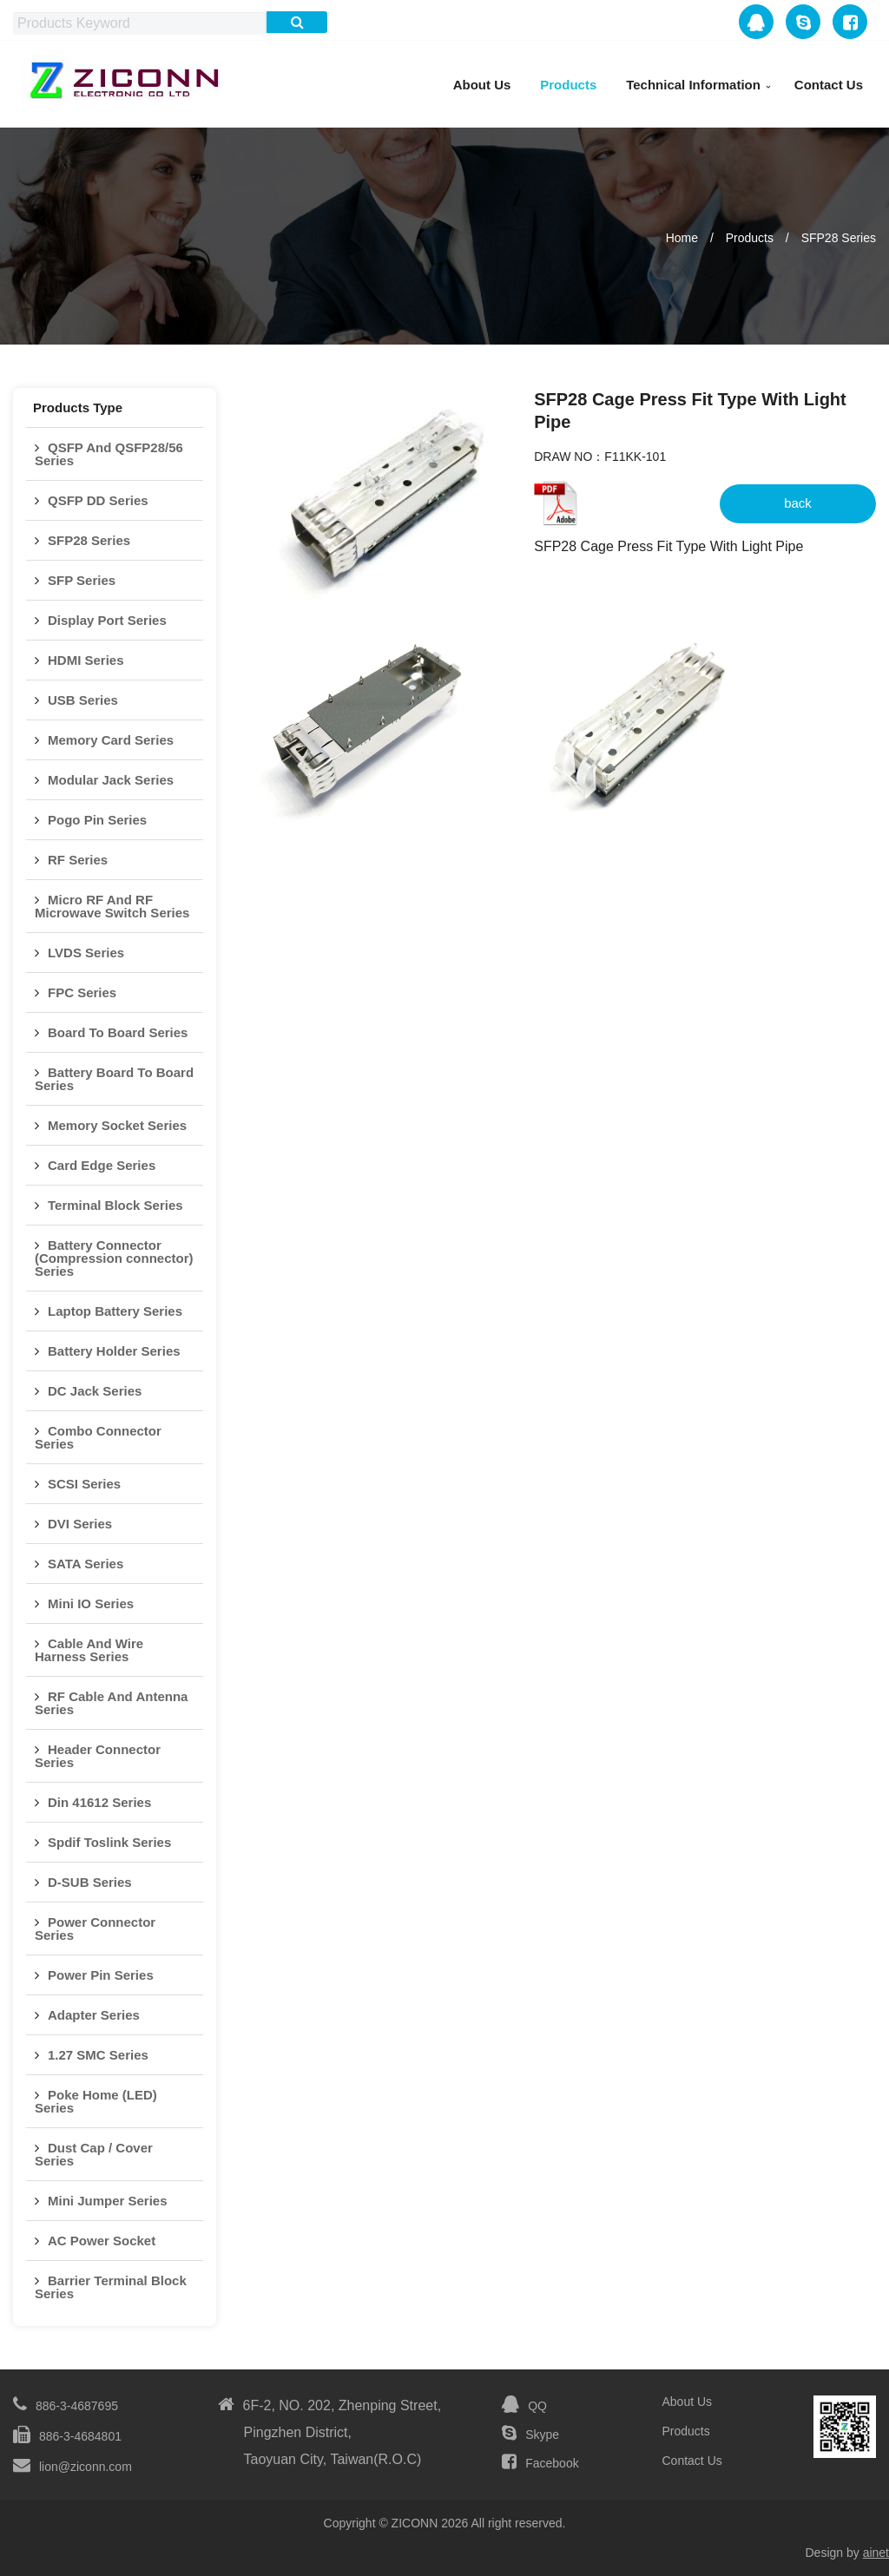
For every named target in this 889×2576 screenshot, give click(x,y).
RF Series (78, 859)
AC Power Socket (101, 2240)
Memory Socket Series (117, 1125)
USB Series (83, 700)
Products (568, 84)
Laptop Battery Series (115, 1311)
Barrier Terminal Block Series (111, 2287)
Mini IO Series (91, 1603)
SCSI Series (84, 1483)
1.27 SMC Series (98, 2054)
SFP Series (81, 580)
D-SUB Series (90, 1882)
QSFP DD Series (98, 500)
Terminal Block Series (115, 1205)
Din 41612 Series (99, 1802)
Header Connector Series (98, 1756)
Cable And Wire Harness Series (89, 1650)
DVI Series (80, 1523)
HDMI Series (86, 660)
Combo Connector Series (98, 1437)
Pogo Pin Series (97, 819)
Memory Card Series (111, 740)
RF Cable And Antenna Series (111, 1703)
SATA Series (85, 1563)
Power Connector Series (95, 1928)
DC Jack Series (95, 1390)
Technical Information (693, 84)
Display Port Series (107, 620)
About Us (482, 84)
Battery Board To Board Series (114, 1079)
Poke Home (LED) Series (96, 2101)
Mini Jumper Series (108, 2200)
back (798, 503)
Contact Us (828, 84)
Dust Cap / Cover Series (94, 2154)
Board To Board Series (118, 1032)
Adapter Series (94, 2015)
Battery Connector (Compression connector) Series (114, 1258)
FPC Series (82, 992)
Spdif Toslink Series (109, 1842)
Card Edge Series (101, 1165)
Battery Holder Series (114, 1351)
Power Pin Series (101, 1975)
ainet (876, 2553)
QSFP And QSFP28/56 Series (109, 454)
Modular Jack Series (111, 779)
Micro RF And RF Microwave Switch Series (112, 906)
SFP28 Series (838, 238)
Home (682, 238)
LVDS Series (86, 952)
